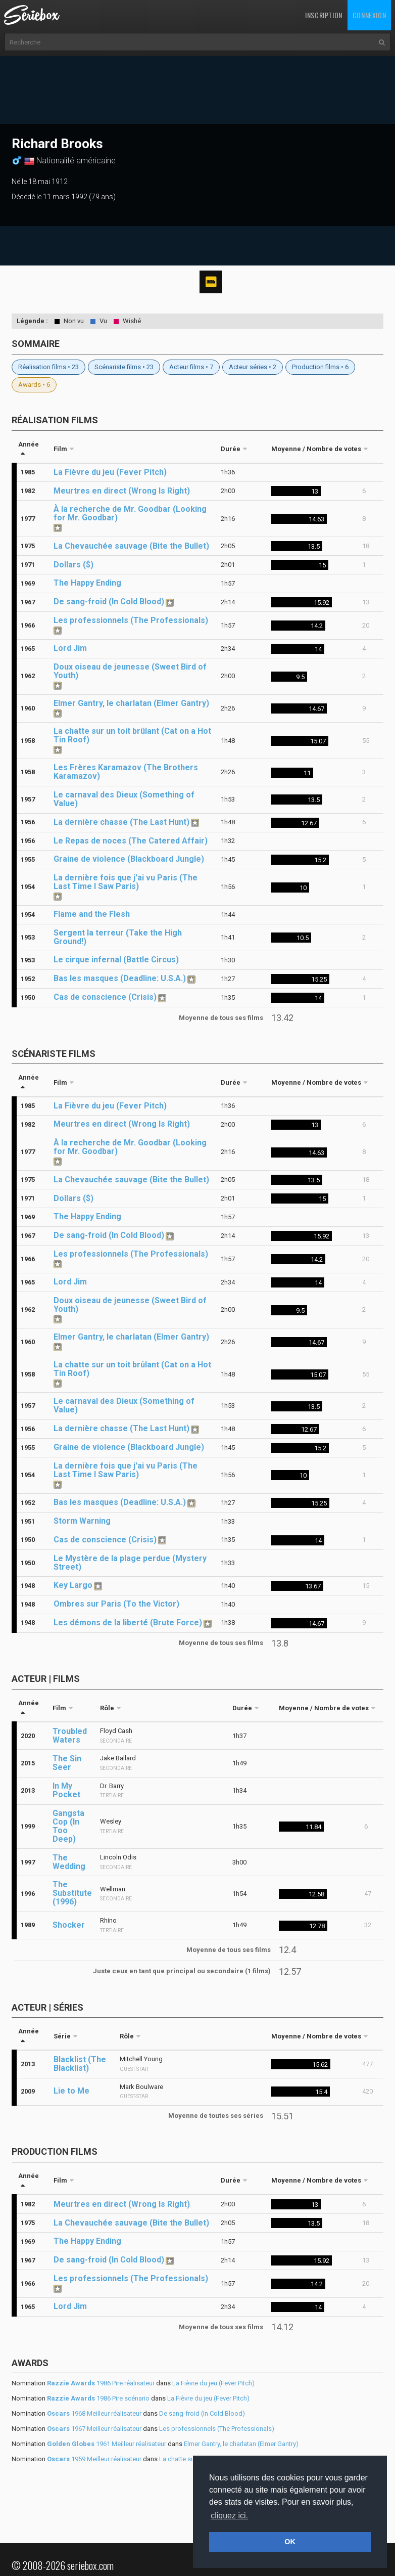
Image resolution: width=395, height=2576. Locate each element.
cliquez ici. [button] (229, 2515)
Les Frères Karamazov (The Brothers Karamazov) (126, 771)
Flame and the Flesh (92, 914)
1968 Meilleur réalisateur (94, 2413)
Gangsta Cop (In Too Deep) (68, 1826)
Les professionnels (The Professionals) (131, 620)
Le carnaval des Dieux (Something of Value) (124, 799)
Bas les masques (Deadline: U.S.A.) (120, 978)
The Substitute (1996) (72, 1893)
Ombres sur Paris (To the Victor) (116, 1604)
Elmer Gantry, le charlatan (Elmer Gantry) (131, 703)
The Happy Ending (87, 583)
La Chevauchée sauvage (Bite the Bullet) (131, 546)
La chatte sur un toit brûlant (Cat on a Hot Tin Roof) (132, 735)
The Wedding (69, 1862)
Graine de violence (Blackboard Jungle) (129, 859)
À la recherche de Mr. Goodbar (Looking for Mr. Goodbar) (130, 513)
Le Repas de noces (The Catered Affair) (131, 840)
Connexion (369, 15)
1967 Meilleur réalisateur (94, 2428)
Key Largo (73, 1585)
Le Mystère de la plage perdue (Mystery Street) (130, 1562)
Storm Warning (82, 1521)
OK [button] (289, 2542)
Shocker (69, 1925)
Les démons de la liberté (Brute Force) (128, 1622)
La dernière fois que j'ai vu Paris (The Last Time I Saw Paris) (126, 882)
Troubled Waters (70, 1735)
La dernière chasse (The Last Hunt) (121, 822)
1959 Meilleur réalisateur (94, 2459)
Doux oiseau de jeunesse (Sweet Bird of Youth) (130, 671)
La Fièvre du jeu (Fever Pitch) (110, 472)
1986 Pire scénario (98, 2398)
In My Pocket (66, 1790)
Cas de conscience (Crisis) (105, 997)
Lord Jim (70, 648)
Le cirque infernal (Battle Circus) (116, 959)
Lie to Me (71, 2090)
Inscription (323, 15)
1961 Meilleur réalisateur (106, 2444)
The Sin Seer (67, 1762)
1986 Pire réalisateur (101, 2383)
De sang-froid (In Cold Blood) (109, 601)
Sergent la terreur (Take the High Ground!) (118, 937)
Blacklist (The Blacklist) (80, 2063)
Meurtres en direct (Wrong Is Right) (122, 490)
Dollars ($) (73, 564)
